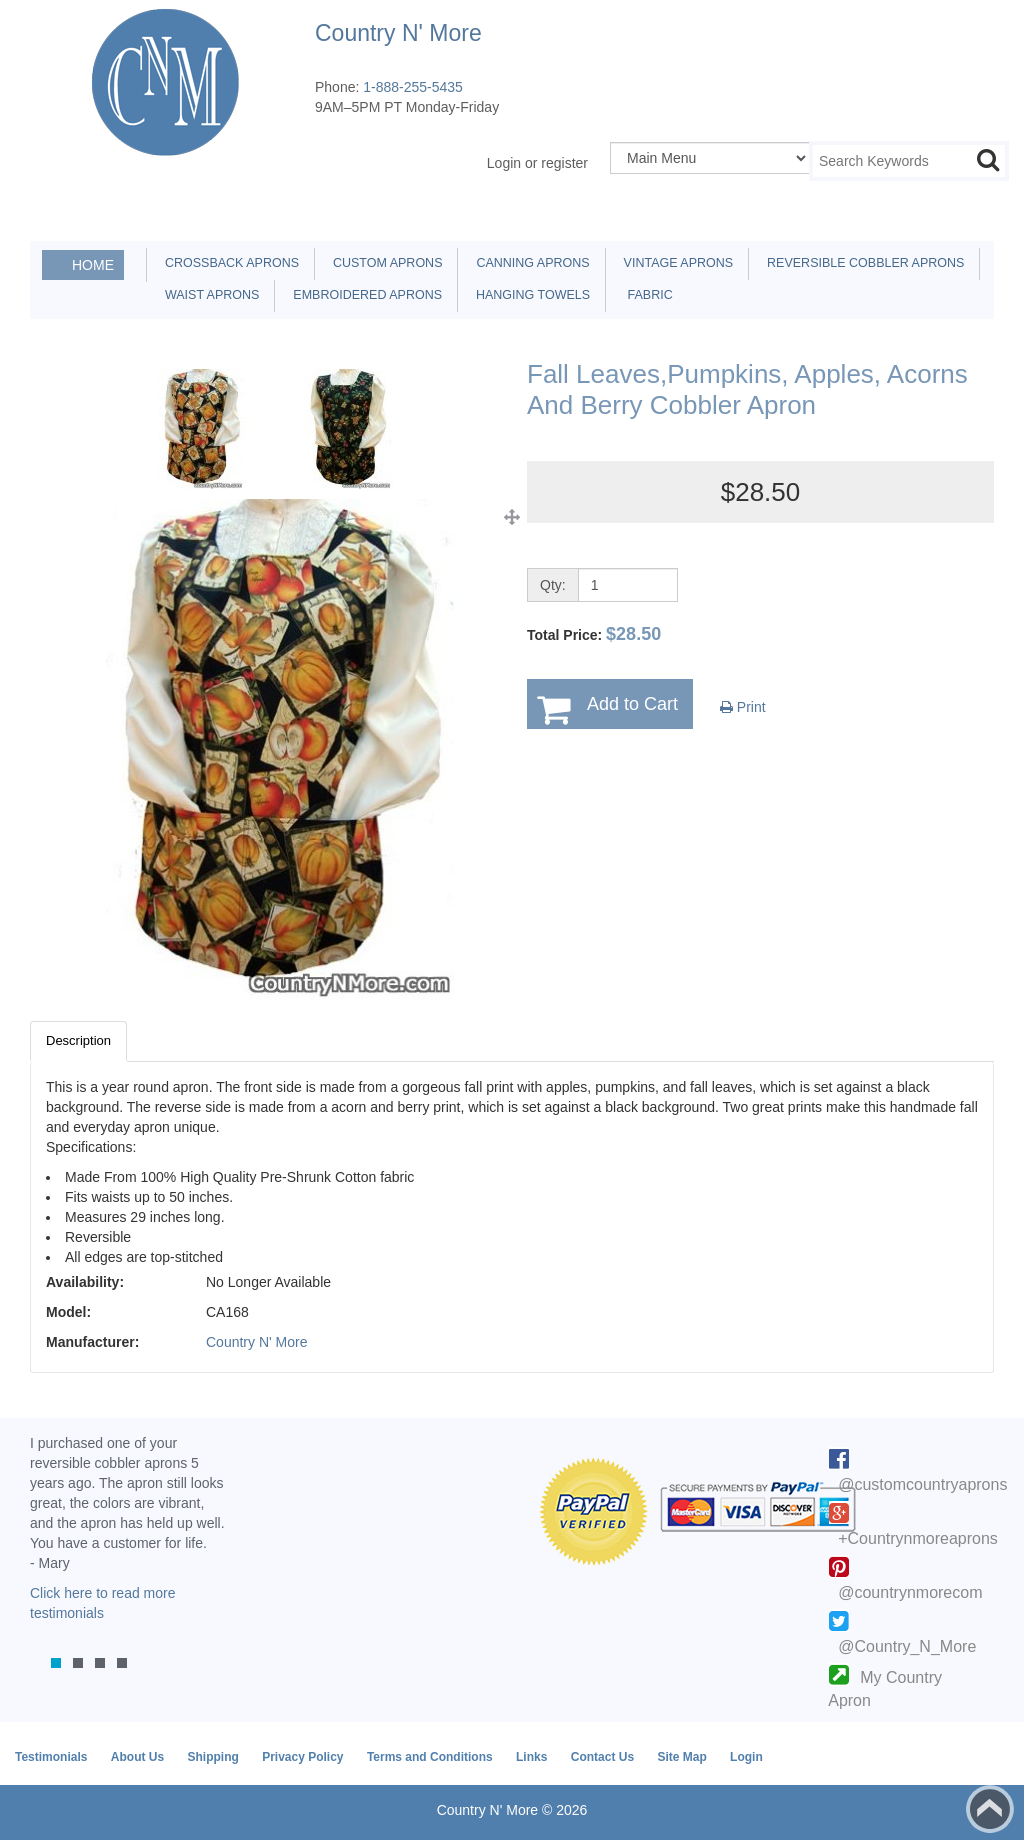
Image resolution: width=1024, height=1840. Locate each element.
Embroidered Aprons (364, 295)
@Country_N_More (907, 1646)
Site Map (681, 1757)
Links (531, 1757)
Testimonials (51, 1757)
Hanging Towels (529, 295)
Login (746, 1757)
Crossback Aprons (228, 263)
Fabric (645, 295)
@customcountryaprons (922, 1484)
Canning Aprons (529, 263)
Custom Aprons (384, 263)
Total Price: (594, 634)
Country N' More (256, 1342)
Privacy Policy (302, 1757)
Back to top (990, 1809)
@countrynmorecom (910, 1592)
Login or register (537, 163)
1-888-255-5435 (413, 87)
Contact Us (602, 1757)
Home (93, 265)
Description (78, 1040)
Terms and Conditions (430, 1757)
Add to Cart (632, 704)
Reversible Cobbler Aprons (862, 263)
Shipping (212, 1757)
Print (743, 707)
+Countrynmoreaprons (918, 1538)
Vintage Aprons (675, 263)
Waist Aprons (208, 295)
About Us (137, 1757)
